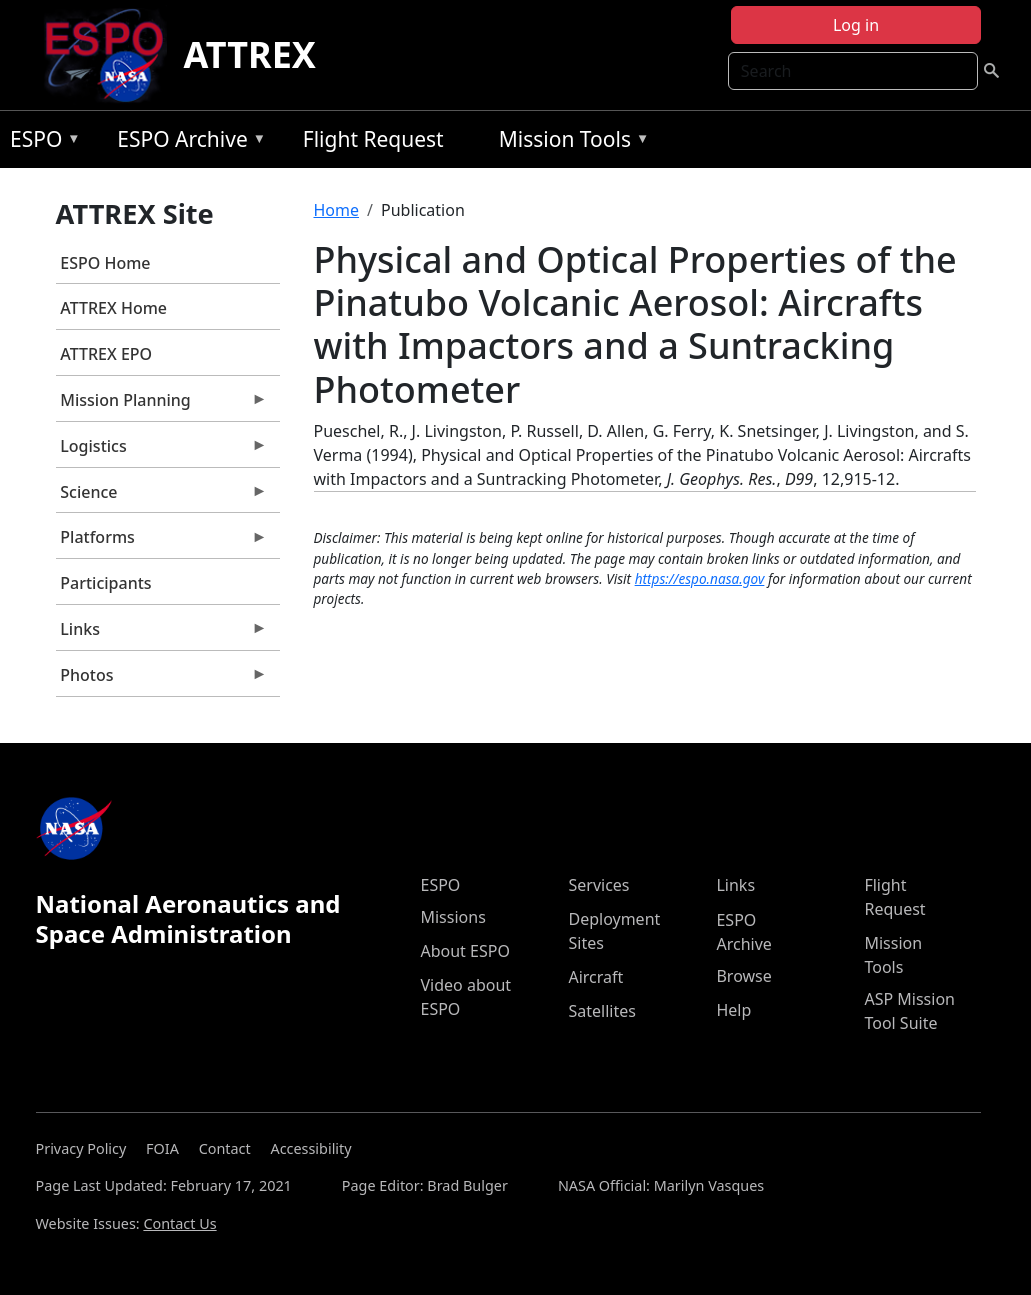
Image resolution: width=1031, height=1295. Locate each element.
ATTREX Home (113, 308)
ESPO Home (105, 263)
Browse (743, 976)
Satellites (601, 1011)
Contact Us (179, 1223)
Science (162, 497)
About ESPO (464, 951)
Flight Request (373, 139)
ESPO (40, 142)
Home (337, 210)
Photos (162, 680)
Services (598, 885)
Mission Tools (569, 142)
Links (162, 634)
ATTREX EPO (106, 354)
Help (733, 1010)
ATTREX (249, 54)
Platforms (162, 542)
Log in (856, 25)
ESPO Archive (186, 142)
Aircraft (595, 977)
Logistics (162, 451)
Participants (105, 583)
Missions (452, 917)
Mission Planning (162, 405)
